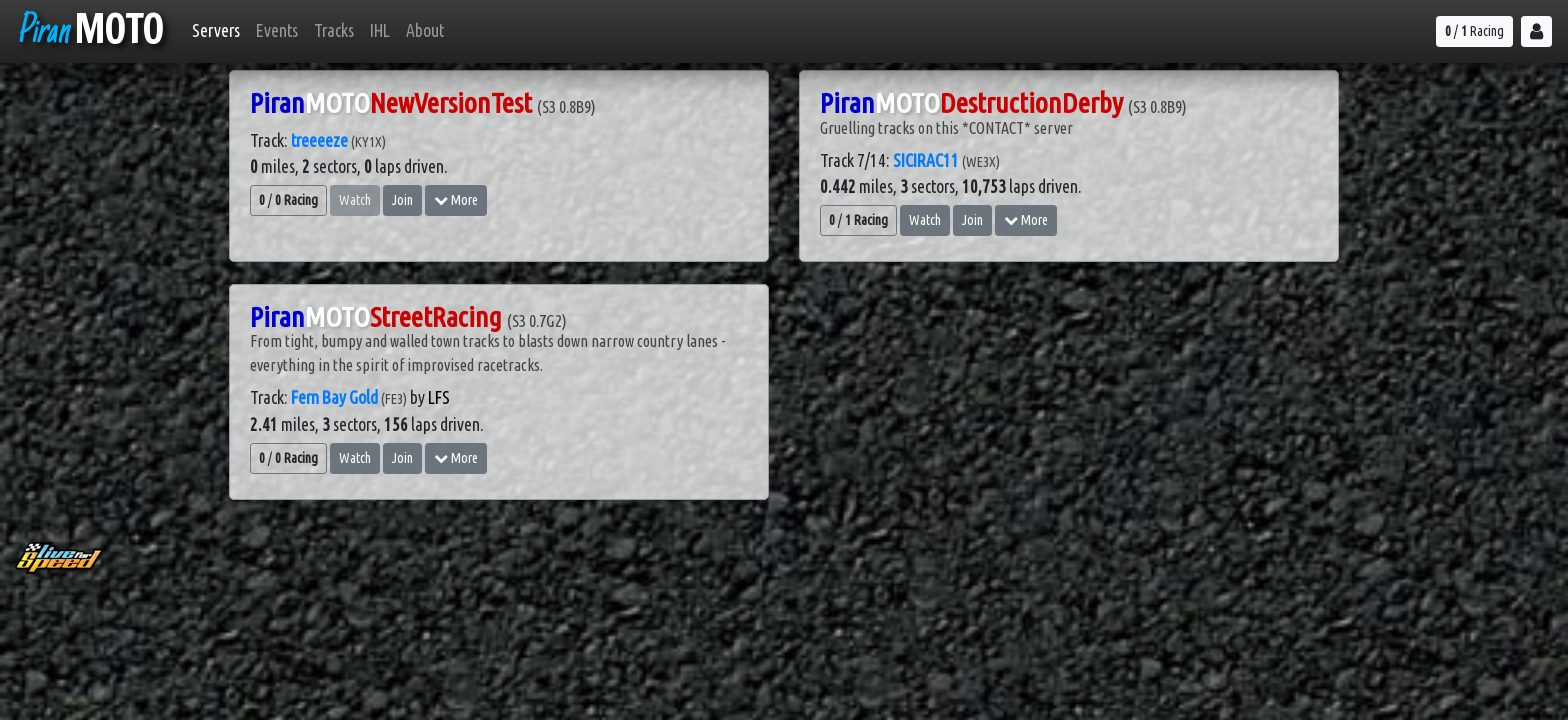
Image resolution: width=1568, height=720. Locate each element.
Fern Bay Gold (334, 397)
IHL (380, 30)
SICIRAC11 (926, 160)
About (425, 30)
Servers (216, 30)
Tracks (334, 30)
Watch (925, 220)
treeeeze (319, 140)
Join (402, 200)
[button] (1536, 31)
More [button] (456, 200)
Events (277, 30)
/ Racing (1474, 31)
